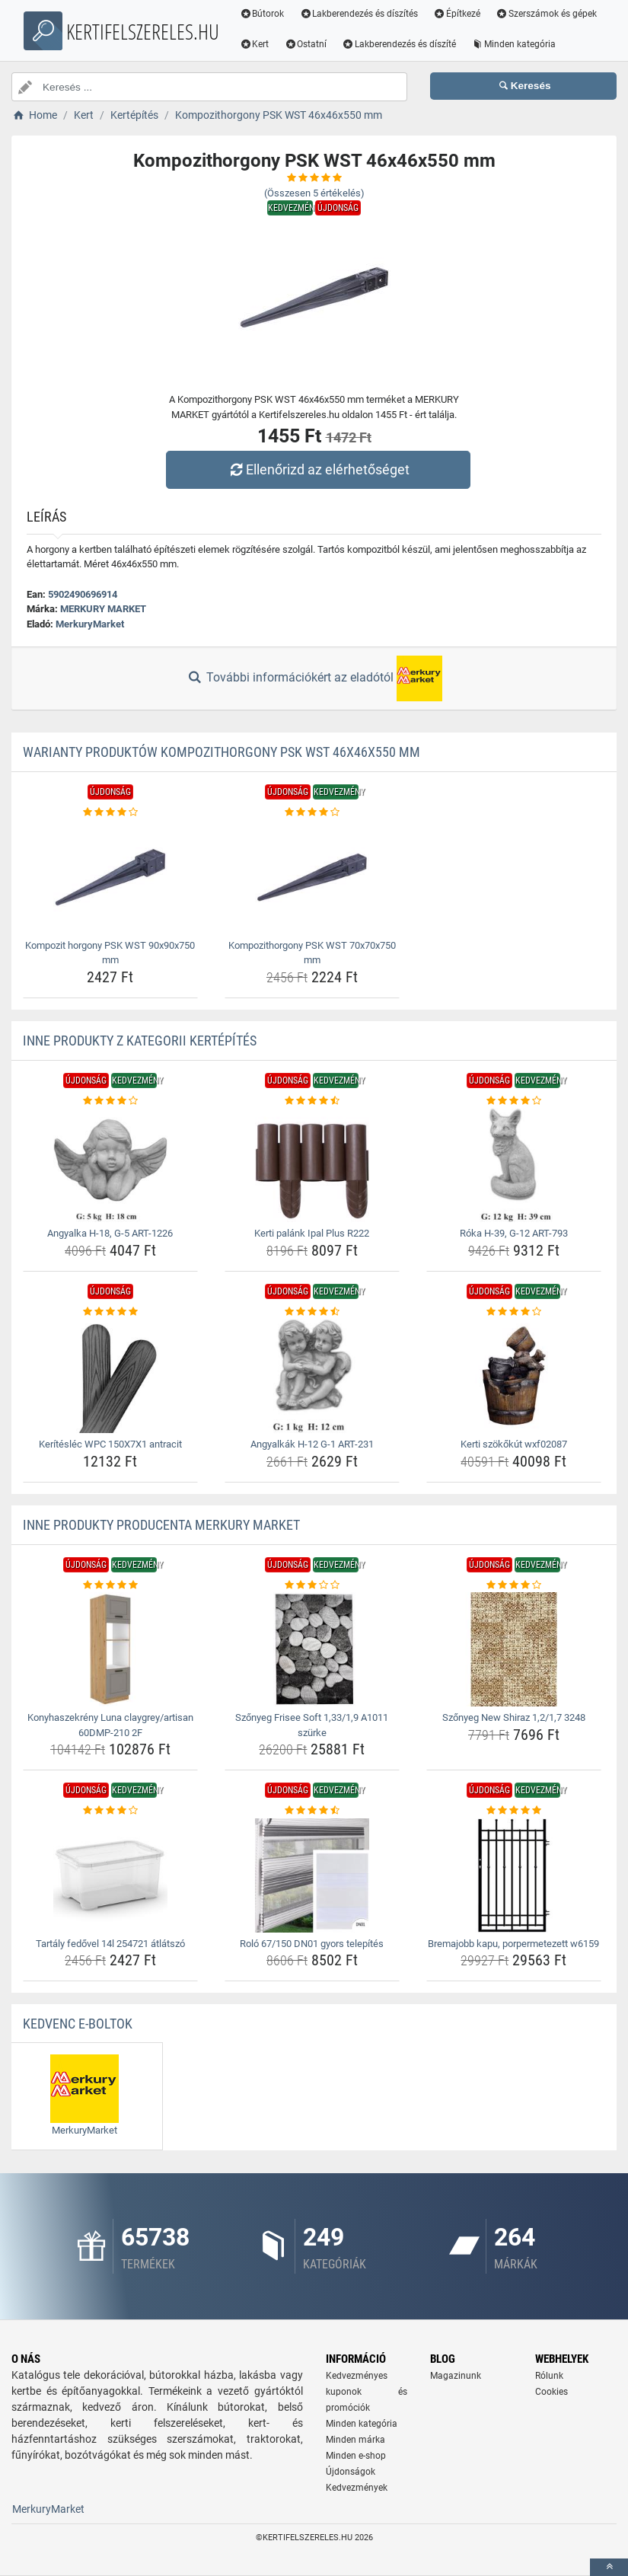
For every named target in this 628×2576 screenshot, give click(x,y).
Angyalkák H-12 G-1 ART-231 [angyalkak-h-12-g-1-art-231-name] (312, 1444)
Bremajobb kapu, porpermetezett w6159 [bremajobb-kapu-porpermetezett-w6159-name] (513, 1943)
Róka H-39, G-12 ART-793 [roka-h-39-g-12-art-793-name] (514, 1233)
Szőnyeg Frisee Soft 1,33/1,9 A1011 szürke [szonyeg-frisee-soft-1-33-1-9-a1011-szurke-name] (311, 1725)
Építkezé (457, 13)
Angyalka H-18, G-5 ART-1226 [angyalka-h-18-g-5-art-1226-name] (110, 1233)
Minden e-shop (356, 2455)
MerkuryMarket (90, 624)
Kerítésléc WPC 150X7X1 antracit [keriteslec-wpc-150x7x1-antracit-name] (110, 1444)
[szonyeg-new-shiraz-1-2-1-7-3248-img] (514, 1649)
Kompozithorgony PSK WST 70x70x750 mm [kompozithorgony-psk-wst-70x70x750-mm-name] (312, 953)
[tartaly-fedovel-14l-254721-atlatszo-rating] (110, 1810)
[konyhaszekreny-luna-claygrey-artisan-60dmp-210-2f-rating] (110, 1585)
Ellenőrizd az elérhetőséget (317, 469)
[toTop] (609, 2567)
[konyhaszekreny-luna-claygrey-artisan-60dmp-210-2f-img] (110, 1649)
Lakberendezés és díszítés (359, 13)
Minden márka (355, 2439)
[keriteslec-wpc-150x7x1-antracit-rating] (110, 1312)
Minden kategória (282, 74)
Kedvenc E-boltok (77, 2024)
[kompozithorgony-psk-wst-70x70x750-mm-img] (312, 877)
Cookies (551, 2391)
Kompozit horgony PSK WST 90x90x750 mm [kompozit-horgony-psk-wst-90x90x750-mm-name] (110, 953)
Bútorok (262, 13)
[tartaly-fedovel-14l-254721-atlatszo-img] (110, 1875)
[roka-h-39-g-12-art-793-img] (514, 1165)
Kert (371, 44)
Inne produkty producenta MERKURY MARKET (161, 1525)
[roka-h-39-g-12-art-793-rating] (514, 1101)
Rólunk (549, 2375)
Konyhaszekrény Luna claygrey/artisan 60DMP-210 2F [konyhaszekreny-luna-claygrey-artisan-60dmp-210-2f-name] (110, 1725)
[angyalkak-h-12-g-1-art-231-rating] (312, 1312)
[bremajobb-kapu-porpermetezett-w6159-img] (514, 1875)
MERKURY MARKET (103, 608)
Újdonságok (350, 2471)
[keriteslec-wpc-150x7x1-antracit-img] (110, 1376)
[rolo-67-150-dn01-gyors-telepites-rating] (312, 1810)
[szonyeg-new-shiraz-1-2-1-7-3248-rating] (514, 1585)
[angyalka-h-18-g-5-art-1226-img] (110, 1165)
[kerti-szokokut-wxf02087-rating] (514, 1312)
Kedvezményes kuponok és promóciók (367, 2391)
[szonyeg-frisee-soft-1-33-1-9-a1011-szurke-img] (312, 1649)
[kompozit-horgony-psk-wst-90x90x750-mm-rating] (110, 812)
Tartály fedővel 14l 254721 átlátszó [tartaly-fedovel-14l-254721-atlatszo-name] (110, 1943)
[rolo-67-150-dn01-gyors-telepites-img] (312, 1875)
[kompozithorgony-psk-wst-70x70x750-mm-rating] (312, 812)
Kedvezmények (356, 2487)
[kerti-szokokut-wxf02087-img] (514, 1376)
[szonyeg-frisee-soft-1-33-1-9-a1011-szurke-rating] (312, 1585)
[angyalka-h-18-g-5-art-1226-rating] (110, 1101)
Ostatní (422, 44)
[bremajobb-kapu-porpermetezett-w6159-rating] (514, 1810)
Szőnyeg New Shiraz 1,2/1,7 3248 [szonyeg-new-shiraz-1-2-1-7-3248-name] (513, 1717)
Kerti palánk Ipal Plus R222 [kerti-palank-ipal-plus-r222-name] (311, 1233)
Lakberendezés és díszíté (515, 44)
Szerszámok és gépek (290, 44)
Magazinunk (455, 2375)
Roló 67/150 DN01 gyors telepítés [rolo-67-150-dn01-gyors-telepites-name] (312, 1943)
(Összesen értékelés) (314, 193)
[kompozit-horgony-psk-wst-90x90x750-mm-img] (110, 877)
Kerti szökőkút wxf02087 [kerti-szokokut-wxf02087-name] (514, 1444)
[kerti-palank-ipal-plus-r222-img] (312, 1165)
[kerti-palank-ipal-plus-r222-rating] (312, 1101)
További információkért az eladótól (314, 678)
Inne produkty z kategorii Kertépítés (140, 1041)
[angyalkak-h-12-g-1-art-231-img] (312, 1376)
